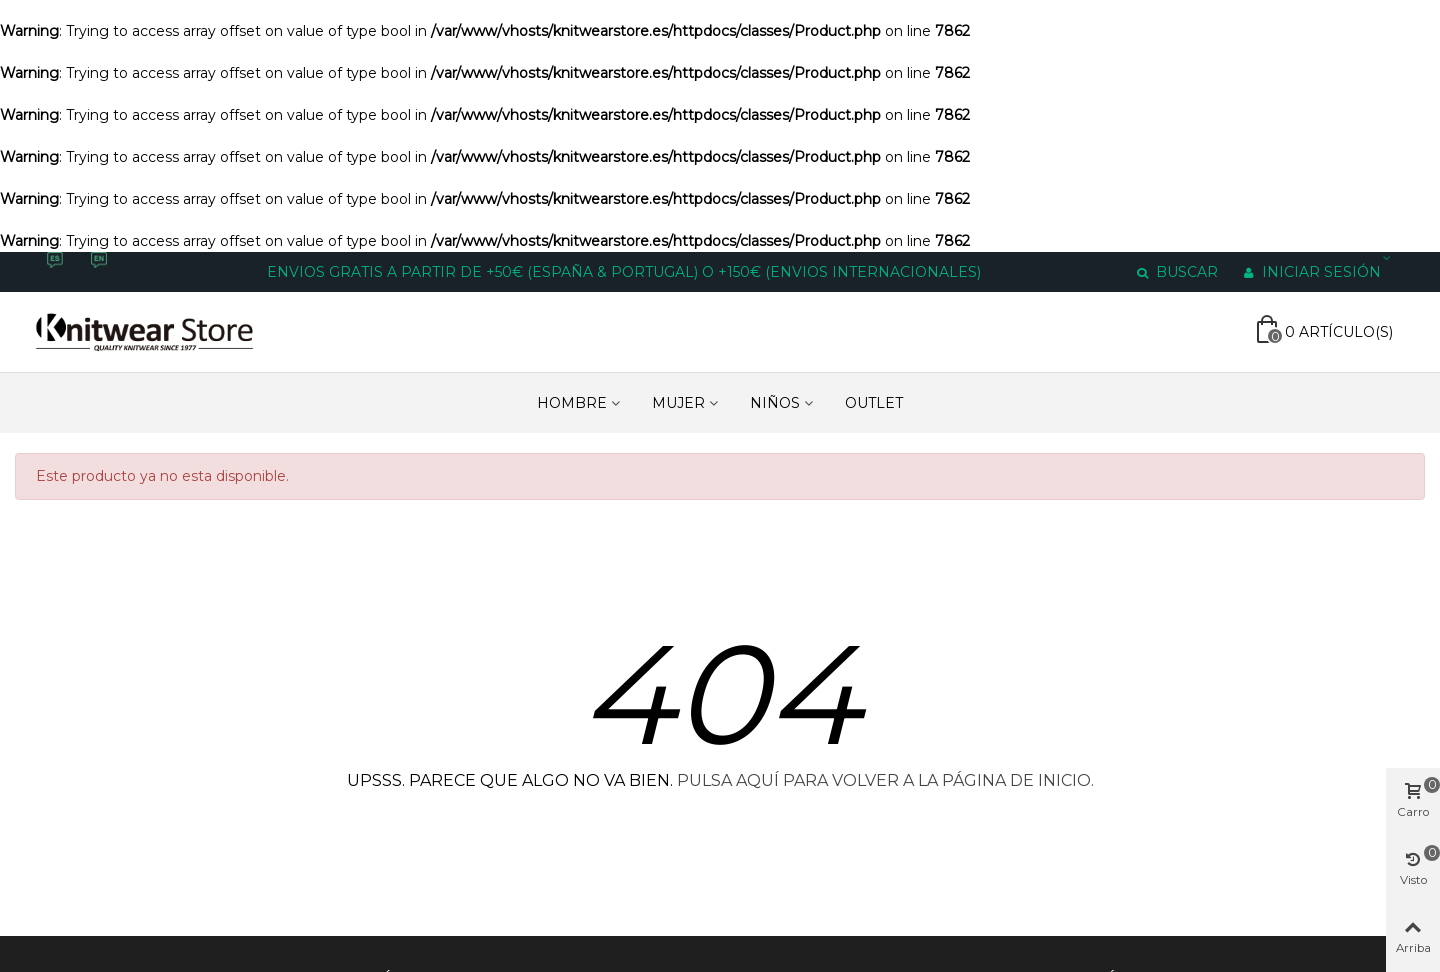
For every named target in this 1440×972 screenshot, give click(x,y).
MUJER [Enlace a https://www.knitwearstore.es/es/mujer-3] (678, 403)
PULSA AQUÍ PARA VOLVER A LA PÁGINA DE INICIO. (885, 780)
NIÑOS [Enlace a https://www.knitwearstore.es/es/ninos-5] (775, 403)
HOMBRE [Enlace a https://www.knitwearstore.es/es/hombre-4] (572, 403)
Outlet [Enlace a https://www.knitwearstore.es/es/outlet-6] (874, 403)
